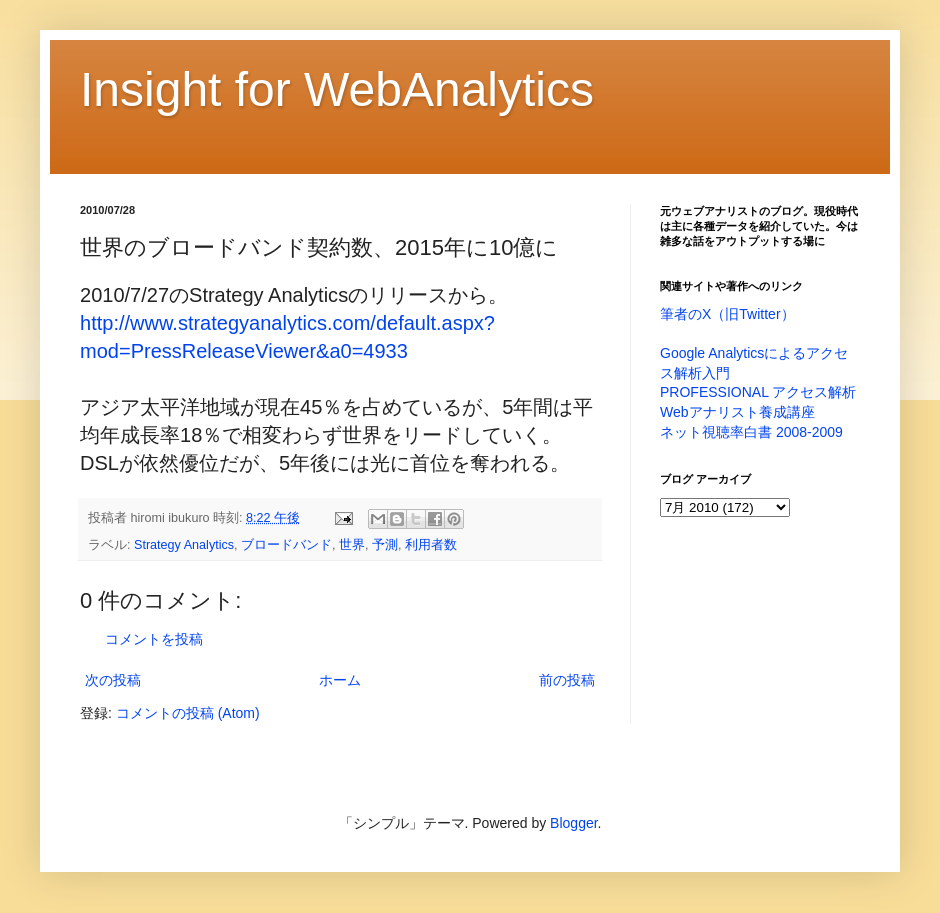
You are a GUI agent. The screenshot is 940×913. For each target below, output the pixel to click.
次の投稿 (113, 680)
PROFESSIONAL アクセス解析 (758, 392)
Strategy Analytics (184, 545)
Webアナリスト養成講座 (737, 412)
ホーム (340, 680)
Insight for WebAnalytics (337, 89)
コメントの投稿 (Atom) (188, 713)
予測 (385, 545)
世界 (352, 545)
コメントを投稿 (154, 639)
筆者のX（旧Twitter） (727, 314)
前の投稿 (567, 680)
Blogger (573, 823)
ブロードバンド (286, 545)
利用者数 (431, 545)
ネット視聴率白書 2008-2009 (751, 432)
